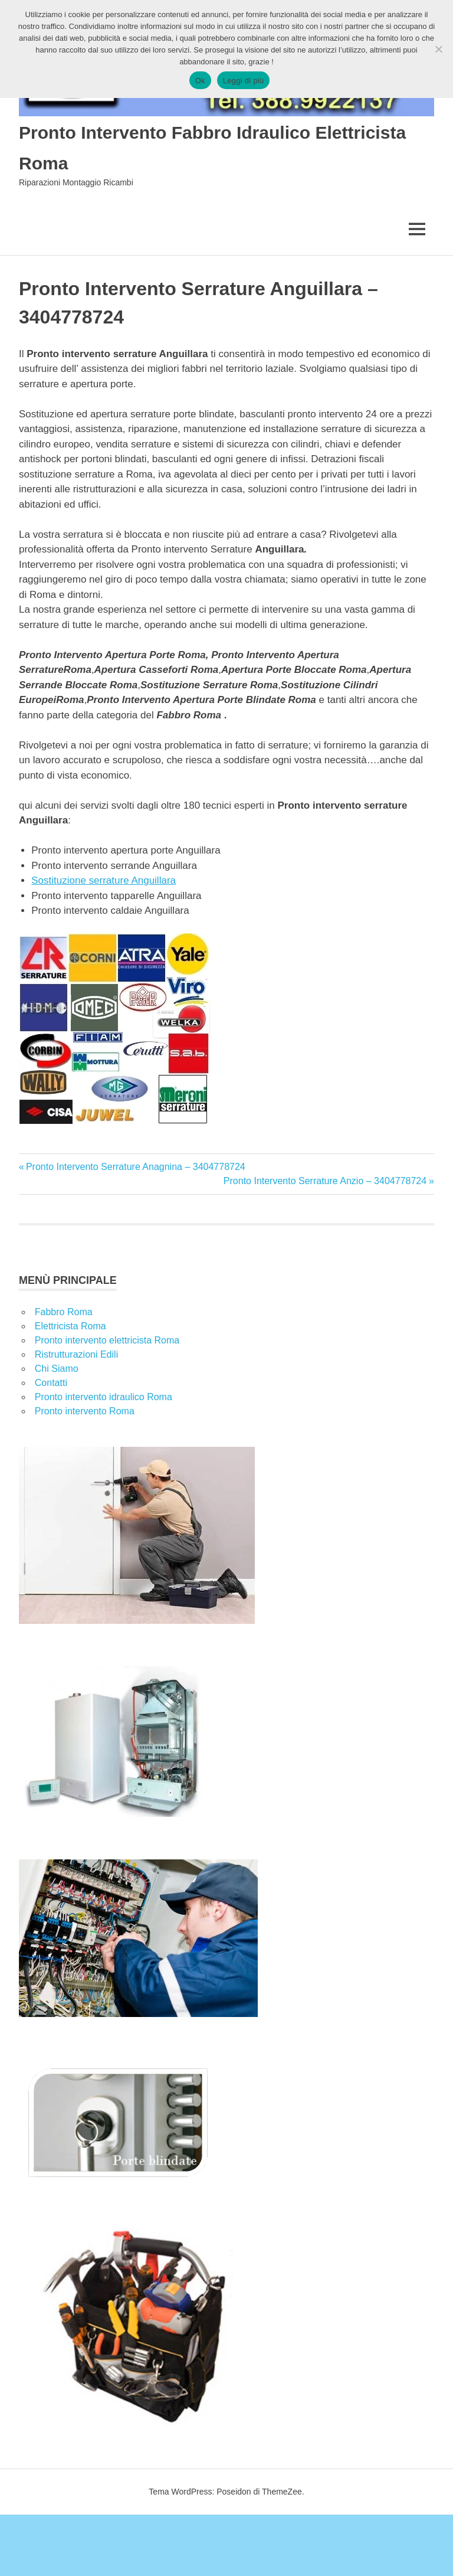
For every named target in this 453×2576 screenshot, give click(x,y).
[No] (438, 49)
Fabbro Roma (64, 1312)
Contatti (51, 1383)
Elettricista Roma (70, 1326)
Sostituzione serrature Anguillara (103, 880)
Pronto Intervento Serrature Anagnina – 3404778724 (135, 1167)
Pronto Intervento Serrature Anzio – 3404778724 (325, 1181)
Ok (200, 80)
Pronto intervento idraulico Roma (103, 1397)
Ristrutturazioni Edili (76, 1354)
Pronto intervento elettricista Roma (107, 1340)
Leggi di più (243, 80)
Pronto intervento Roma (84, 1411)
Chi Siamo (56, 1369)
